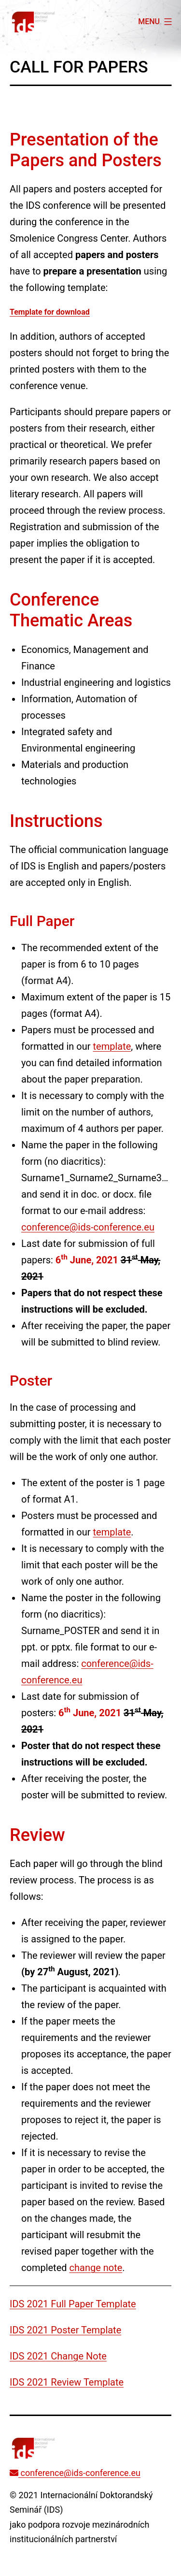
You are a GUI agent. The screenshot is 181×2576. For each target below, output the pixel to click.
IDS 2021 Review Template (67, 2382)
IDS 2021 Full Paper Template (73, 2304)
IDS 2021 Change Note (58, 2356)
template (112, 1046)
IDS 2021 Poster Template (65, 2330)
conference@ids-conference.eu (87, 1227)
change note (96, 2267)
